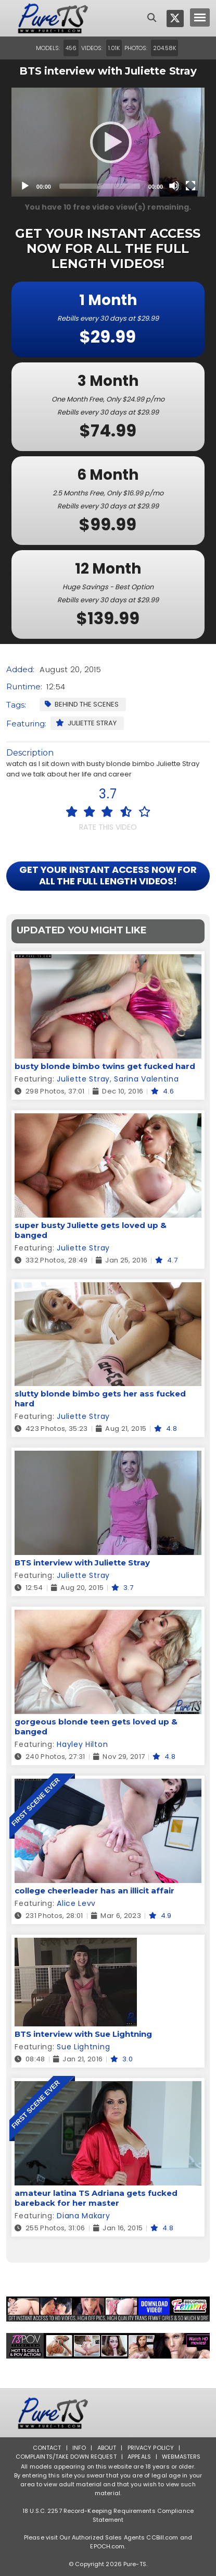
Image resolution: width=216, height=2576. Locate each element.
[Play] (108, 142)
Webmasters (181, 2456)
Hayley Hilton (82, 1744)
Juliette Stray (86, 723)
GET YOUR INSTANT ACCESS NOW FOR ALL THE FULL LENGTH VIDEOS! (108, 875)
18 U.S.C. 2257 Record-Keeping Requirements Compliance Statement (108, 2515)
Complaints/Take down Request (66, 2456)
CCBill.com (162, 2537)
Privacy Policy (151, 2448)
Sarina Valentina (146, 1079)
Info (79, 2448)
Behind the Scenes (82, 704)
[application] (108, 142)
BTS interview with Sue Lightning (83, 2034)
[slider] (99, 186)
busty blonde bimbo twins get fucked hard (105, 1066)
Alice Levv (76, 1903)
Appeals (139, 2456)
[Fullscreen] (190, 185)
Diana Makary (83, 2215)
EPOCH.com (107, 2546)
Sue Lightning (83, 2047)
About (107, 2448)
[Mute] (174, 185)
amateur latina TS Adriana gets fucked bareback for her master (96, 2198)
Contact (47, 2448)
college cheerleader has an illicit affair (94, 1890)
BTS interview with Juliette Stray (82, 1563)
